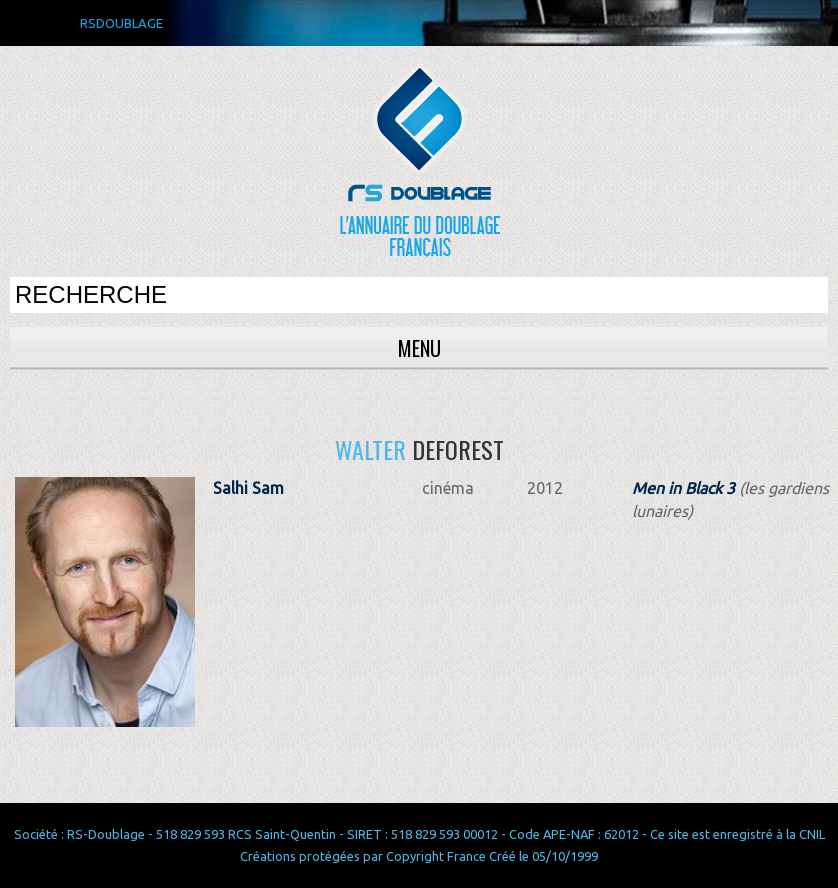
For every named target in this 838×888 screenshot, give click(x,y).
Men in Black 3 (683, 488)
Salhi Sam (248, 488)
